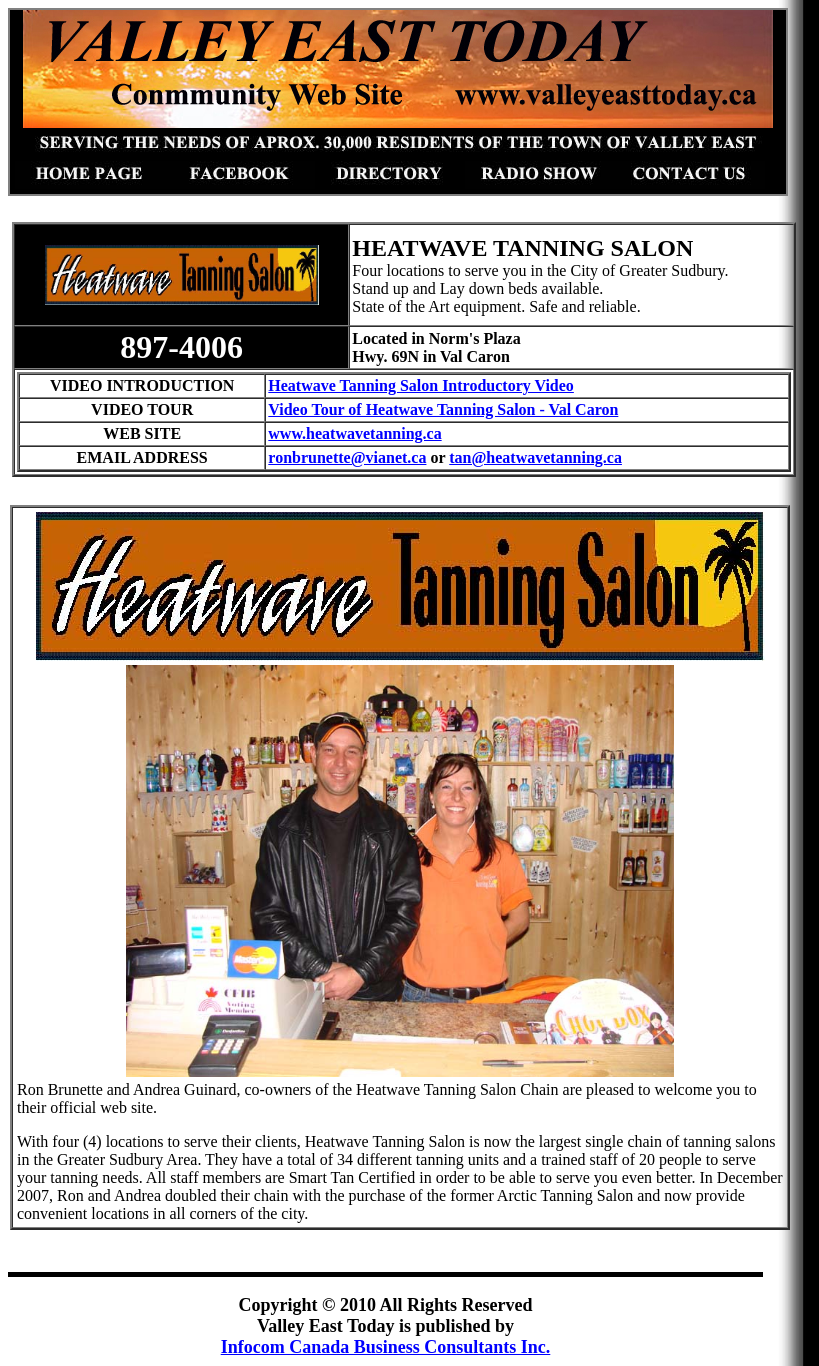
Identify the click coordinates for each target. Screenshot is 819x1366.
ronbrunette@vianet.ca (347, 457)
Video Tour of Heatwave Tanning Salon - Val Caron (443, 409)
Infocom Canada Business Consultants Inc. (386, 1347)
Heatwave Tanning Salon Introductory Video (421, 385)
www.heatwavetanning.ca (354, 433)
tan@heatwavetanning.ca (535, 457)
